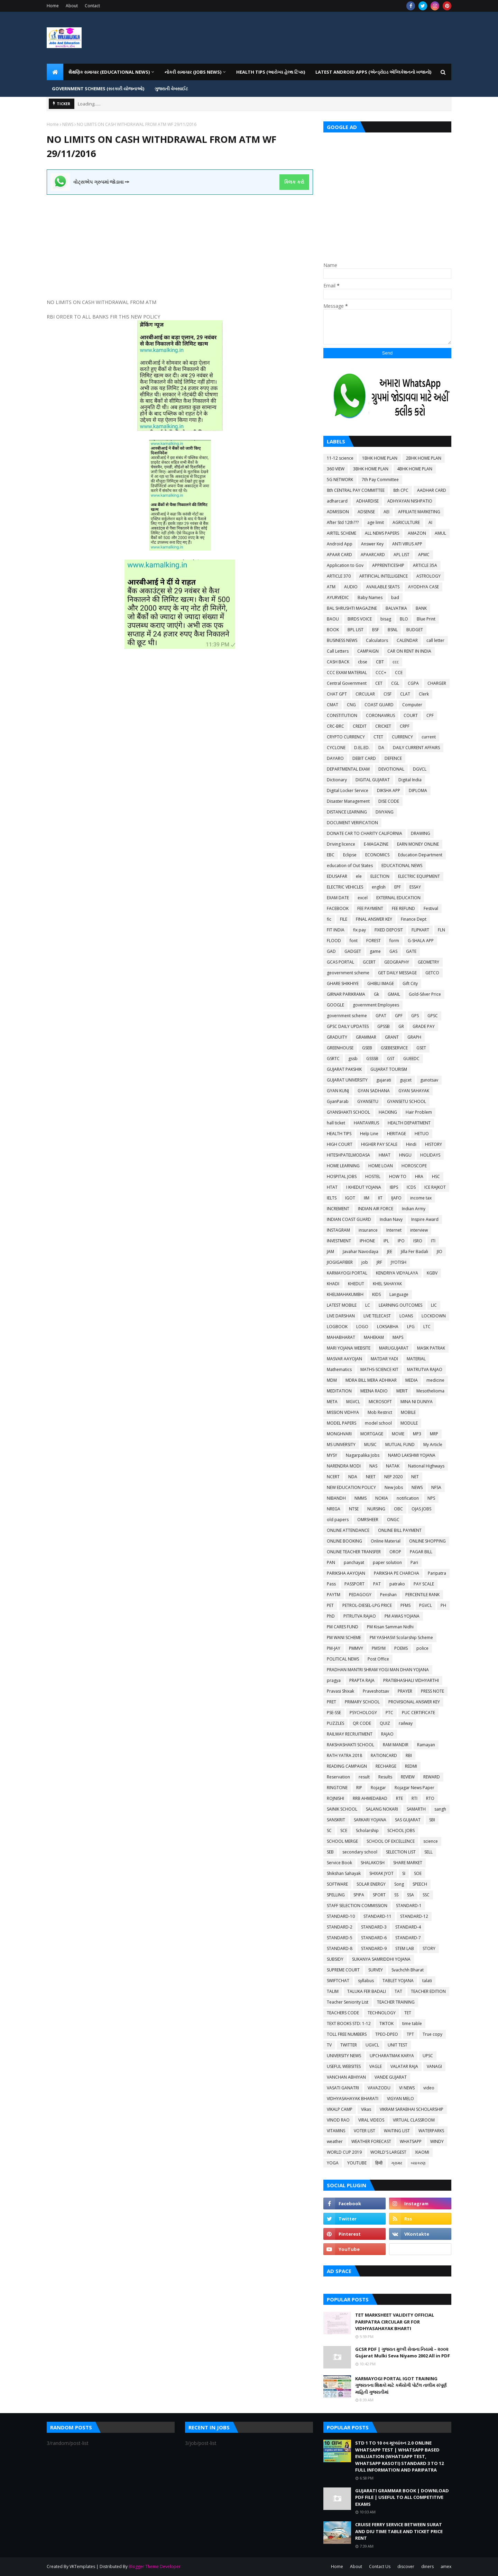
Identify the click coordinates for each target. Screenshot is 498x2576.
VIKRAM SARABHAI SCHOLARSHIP (411, 2109)
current (429, 737)
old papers (338, 1519)
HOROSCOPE (414, 1166)
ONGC (393, 1519)
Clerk (424, 694)
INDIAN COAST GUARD (349, 1219)
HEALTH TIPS (339, 1134)
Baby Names (370, 597)
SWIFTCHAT (338, 1981)
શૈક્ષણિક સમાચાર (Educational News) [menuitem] (109, 72)
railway (406, 1723)
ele (359, 876)
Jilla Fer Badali (414, 1251)
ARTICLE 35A (425, 565)
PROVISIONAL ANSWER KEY (414, 1702)
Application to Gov (345, 565)
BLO (404, 619)
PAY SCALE (424, 1584)
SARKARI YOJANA (370, 1820)
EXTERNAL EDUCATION (398, 898)
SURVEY (375, 1970)
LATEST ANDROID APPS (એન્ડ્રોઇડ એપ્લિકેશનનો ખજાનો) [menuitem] (373, 72)
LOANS (406, 1316)
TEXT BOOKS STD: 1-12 (349, 2023)
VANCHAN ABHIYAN (346, 2077)
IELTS (331, 1198)
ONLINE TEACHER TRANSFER (354, 1552)
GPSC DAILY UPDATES (348, 1026)
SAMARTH (416, 1809)
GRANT (392, 1037)
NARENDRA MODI (344, 1466)
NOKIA (381, 1498)
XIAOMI (422, 2152)
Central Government (347, 683)
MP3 (417, 1434)
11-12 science (340, 458)
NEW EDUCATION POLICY (351, 1487)
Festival (431, 908)
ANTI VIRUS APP (407, 544)
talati (427, 1981)
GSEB (367, 1048)
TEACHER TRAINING (396, 2002)
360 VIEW (335, 469)
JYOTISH (398, 1262)
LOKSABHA (387, 1327)
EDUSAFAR (337, 876)
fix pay (359, 930)
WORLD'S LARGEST (388, 2152)
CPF (430, 715)
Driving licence (341, 844)
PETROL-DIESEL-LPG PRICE (367, 1605)
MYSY (332, 1455)
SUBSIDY (335, 1959)
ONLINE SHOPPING (427, 1541)
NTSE (354, 1509)
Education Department (420, 855)
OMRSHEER (367, 1519)
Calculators (377, 640)
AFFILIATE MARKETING (419, 512)
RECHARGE (386, 1766)
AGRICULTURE (406, 522)
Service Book (339, 1863)
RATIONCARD (384, 1755)
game (375, 951)
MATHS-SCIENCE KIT (379, 1369)
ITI (433, 1241)
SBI (432, 1820)
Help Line (369, 1134)
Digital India (410, 780)
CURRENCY (402, 737)
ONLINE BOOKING (344, 1541)
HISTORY (433, 1144)
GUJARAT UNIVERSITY (347, 1080)
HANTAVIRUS (366, 1123)
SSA (410, 1895)
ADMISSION (338, 512)
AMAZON (417, 533)
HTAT (332, 1187)
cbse (362, 662)
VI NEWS (407, 2088)
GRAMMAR (366, 1037)
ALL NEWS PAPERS (382, 533)
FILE (343, 919)
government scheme (347, 1016)
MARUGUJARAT (393, 1348)
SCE (343, 1830)
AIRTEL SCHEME (341, 533)
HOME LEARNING (343, 1166)
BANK (421, 608)
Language (398, 1294)
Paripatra (437, 1573)
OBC (398, 1509)
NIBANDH (336, 1498)
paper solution (387, 1562)
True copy (432, 2034)
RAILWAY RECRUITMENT (349, 1734)
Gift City (410, 983)
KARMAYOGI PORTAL (347, 1273)
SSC (426, 1895)
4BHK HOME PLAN (414, 469)
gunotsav (429, 1080)
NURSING (376, 1509)
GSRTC (333, 1058)
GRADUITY (337, 1037)
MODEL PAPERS (341, 1423)
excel (363, 898)
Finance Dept (413, 919)
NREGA (333, 1509)
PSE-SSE (334, 1712)
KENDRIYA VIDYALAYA (397, 1273)
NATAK (392, 1466)
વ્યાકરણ (418, 2163)
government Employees (376, 1005)
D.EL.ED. (362, 748)
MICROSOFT (380, 1402)
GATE (411, 951)
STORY (429, 1948)
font (354, 941)
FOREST (373, 941)
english (379, 887)
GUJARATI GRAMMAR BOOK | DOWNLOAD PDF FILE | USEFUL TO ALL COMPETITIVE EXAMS (402, 2497)
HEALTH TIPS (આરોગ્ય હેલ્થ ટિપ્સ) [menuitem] (270, 72)
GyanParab (338, 1101)
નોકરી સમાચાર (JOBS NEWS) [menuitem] (193, 72)
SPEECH (420, 1884)
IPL (386, 1241)
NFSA (436, 1487)
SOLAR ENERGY (371, 1884)
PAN (331, 1562)
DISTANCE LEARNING (347, 812)
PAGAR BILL (421, 1552)
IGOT (350, 1198)
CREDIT (360, 726)
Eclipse (350, 855)
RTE (399, 1798)
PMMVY (356, 1648)
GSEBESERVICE (394, 1048)
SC (329, 1830)
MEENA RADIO (374, 1391)
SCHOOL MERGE (342, 1841)
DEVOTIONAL (391, 769)
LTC (427, 1327)
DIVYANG (385, 812)
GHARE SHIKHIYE (343, 983)
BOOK (333, 630)
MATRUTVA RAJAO (424, 1369)
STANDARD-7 (408, 1938)
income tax (421, 1198)
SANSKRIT (336, 1820)
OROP (395, 1552)
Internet (394, 1230)
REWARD (431, 1777)
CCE (399, 672)
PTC (389, 1712)
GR (401, 1026)
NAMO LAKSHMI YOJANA (411, 1455)
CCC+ (381, 672)
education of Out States (350, 865)
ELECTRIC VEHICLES (345, 887)
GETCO (432, 973)
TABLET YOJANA (398, 1981)
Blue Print (426, 619)
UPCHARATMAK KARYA (392, 2056)
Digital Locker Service (347, 790)
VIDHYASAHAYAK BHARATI (352, 2098)
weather (335, 2141)
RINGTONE (337, 1788)
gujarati (383, 1080)
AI (430, 522)
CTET (378, 737)
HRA (419, 1176)
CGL (395, 683)
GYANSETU (367, 1101)
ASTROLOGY (428, 576)
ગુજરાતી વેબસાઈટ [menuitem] (171, 88)
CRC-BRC (335, 726)
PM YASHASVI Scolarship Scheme (401, 1637)
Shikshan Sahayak (344, 1873)
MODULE (409, 1423)
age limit (375, 522)
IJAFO (396, 1198)
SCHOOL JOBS (401, 1830)
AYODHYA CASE (423, 587)
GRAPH (414, 1037)
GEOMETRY (428, 962)
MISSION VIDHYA (343, 1412)
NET (415, 1477)
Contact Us (379, 2566)
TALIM (333, 1991)
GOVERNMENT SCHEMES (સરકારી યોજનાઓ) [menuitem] (98, 88)
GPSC (432, 1016)
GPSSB (383, 1026)
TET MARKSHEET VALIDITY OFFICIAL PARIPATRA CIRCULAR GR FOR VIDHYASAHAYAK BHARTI (394, 2321)
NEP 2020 (393, 1477)
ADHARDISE (367, 501)
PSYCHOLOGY (363, 1712)
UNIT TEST (397, 2045)
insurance (368, 1230)
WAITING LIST (397, 2131)
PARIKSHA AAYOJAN (346, 1573)
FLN (441, 930)
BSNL (393, 630)
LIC (434, 1305)
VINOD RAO (338, 2120)
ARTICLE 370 (339, 576)
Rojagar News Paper (414, 1788)
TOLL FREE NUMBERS (347, 2034)
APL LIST (401, 555)
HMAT (384, 1155)
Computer (412, 705)
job (364, 1262)
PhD (331, 1616)
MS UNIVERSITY (341, 1444)
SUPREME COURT (343, 1970)
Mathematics (339, 1369)
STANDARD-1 (409, 1905)
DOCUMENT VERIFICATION (352, 823)
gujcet (406, 1080)
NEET (371, 1477)
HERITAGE (396, 1134)
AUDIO (351, 587)
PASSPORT (354, 1584)
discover (405, 2566)
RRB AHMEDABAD (370, 1798)
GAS (393, 951)
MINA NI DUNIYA (416, 1402)
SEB (330, 1852)
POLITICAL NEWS (343, 1659)
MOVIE (398, 1434)
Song (399, 1884)
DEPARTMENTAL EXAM (348, 769)
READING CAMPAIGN (347, 1766)
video (428, 2088)
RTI (414, 1798)
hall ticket (336, 1123)
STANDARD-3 (374, 1927)
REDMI (411, 1766)
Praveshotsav (376, 1691)
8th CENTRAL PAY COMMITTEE (356, 490)
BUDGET (414, 630)
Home (53, 6)
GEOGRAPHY (396, 962)
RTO (430, 1798)
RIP (359, 1788)
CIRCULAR (365, 694)
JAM (330, 1251)
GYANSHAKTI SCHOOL (348, 1112)
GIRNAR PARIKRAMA (346, 994)
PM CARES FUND (342, 1627)
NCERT (333, 1477)
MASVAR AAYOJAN (344, 1359)
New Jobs (394, 1487)
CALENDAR (407, 640)
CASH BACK (338, 662)
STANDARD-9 (374, 1948)
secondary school (359, 1852)
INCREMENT (338, 1209)
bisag (385, 619)
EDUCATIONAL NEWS (401, 865)
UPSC (428, 2056)
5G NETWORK (340, 479)
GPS (415, 1016)
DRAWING (420, 833)
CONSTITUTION (342, 715)
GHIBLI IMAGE (380, 983)
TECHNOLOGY (382, 2013)
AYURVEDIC (338, 597)
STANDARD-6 (374, 1938)
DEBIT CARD (364, 758)
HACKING (388, 1112)
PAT (377, 1584)
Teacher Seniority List (347, 2002)
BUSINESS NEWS (342, 640)
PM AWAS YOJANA (402, 1616)
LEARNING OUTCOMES (400, 1305)
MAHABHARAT (341, 1337)
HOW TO (397, 1176)
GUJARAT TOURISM (388, 1069)
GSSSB (372, 1058)
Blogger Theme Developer (155, 2566)
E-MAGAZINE (376, 844)
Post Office (378, 1659)
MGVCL (353, 1402)
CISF (387, 694)
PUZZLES (335, 1723)
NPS (431, 1498)
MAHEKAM (374, 1337)
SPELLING (336, 1895)
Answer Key (372, 544)
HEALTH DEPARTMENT (409, 1123)
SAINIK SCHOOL (342, 1809)
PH (443, 1605)
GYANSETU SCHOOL (406, 1101)
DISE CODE (388, 801)
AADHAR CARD (431, 490)
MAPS (398, 1337)
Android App (339, 544)
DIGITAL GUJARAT (373, 780)
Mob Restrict (380, 1412)
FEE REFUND (403, 908)
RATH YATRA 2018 (344, 1755)
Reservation (338, 1777)
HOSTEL (372, 1176)
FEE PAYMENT (370, 908)
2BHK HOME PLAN (423, 458)
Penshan (388, 1595)
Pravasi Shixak (340, 1691)
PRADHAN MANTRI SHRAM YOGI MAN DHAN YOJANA (378, 1670)
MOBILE (408, 1412)
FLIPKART (420, 930)
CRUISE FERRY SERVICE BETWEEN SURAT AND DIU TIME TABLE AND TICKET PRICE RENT (399, 2531)
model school (378, 1423)
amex (446, 2566)
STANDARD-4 (408, 1927)
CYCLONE (336, 748)
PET (330, 1605)
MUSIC (370, 1444)
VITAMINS (336, 2131)
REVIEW (408, 1777)
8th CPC (400, 490)
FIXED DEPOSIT (389, 930)
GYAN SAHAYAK (413, 1091)
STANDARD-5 (339, 1938)
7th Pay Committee (380, 479)
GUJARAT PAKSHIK (344, 1069)
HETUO (422, 1134)
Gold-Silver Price (425, 994)
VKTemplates (82, 2566)
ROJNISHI (335, 1798)
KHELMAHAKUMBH (345, 1294)
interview (419, 1230)
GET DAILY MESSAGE (397, 973)
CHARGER (436, 683)
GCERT (369, 962)
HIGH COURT (339, 1144)
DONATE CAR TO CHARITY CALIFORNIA (364, 833)
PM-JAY (333, 1648)
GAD (331, 951)
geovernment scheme (348, 973)
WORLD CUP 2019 (344, 2152)
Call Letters (338, 651)
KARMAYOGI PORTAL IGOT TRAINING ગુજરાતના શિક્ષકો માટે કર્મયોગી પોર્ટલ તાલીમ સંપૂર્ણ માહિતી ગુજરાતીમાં (400, 2385)
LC (367, 1305)
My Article (432, 1444)
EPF (397, 887)
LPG (411, 1327)
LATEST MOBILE (342, 1305)
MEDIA (411, 1380)
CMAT (332, 705)
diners (427, 2566)
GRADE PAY (424, 1026)
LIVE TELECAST (377, 1316)
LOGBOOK (337, 1327)
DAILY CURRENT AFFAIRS (416, 748)
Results (385, 1777)
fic (329, 919)
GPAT (381, 1016)
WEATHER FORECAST (371, 2141)
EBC (330, 855)
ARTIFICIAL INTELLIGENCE (383, 576)
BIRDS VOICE (360, 619)
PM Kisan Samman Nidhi (390, 1627)
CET (378, 683)
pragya (334, 1680)
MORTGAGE (371, 1434)
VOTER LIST (364, 2131)
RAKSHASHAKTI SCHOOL (350, 1745)
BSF (375, 630)
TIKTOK (386, 2023)
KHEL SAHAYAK (387, 1284)
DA (381, 748)
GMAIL (394, 994)
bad (395, 597)
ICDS (411, 1187)
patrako (397, 1584)
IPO (401, 1241)
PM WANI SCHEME (344, 1637)
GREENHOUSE (340, 1048)
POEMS (401, 1648)
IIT (380, 1198)
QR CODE (362, 1723)
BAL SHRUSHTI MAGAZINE (352, 608)
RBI (409, 1755)
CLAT (405, 694)
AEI (386, 512)
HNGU (405, 1155)
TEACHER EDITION (428, 1991)
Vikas (366, 2109)
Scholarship (367, 1830)
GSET (421, 1048)
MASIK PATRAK (431, 1348)
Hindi (411, 1144)
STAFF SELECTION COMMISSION (357, 1905)
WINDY (437, 2141)
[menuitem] (55, 72)
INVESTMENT (339, 1241)
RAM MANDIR (395, 1745)
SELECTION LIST (401, 1852)
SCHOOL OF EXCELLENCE (391, 1841)
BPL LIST (355, 630)
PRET (331, 1702)
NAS (373, 1466)
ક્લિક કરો (294, 182)
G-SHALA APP (421, 941)
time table (412, 2023)
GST (391, 1058)
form (394, 941)
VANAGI (434, 2066)
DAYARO (335, 758)
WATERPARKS (431, 2131)
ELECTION (379, 876)
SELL (428, 1852)
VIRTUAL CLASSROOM (414, 2120)
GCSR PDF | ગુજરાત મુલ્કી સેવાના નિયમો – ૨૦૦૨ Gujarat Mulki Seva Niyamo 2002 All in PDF (402, 2352)
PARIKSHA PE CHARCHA (396, 1573)
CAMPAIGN (368, 651)
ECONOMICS (377, 855)
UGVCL (372, 2045)
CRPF (404, 726)
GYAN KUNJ (338, 1091)
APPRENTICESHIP (388, 565)
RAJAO (387, 1734)
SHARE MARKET (407, 1863)
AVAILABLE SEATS (382, 587)
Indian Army (413, 1209)
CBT (380, 662)
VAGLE (375, 2066)
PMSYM (379, 1648)
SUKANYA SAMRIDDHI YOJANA (381, 1959)
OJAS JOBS (421, 1509)
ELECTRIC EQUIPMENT (419, 876)
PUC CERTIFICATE (418, 1712)
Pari (414, 1562)
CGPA (413, 683)
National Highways (426, 1466)
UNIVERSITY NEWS (344, 2056)
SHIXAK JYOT (381, 1873)
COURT (411, 715)
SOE (418, 1873)
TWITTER (348, 2045)
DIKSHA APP (388, 790)
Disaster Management (348, 801)
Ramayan (426, 1745)
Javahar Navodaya (360, 1251)
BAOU (333, 619)
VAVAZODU (379, 2088)
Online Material (385, 1541)
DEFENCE (393, 758)
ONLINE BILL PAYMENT (400, 1530)
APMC (424, 555)
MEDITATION (339, 1391)
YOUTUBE (357, 2163)
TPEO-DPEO (386, 2034)
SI (403, 1873)
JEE (389, 1251)
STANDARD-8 (339, 1948)
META (332, 1402)
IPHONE (367, 1241)
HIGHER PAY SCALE (379, 1144)
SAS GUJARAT (408, 1820)
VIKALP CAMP (339, 2109)
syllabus (366, 1981)
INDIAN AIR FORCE (375, 1209)
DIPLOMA (418, 790)
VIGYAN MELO (400, 2098)
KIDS (376, 1294)
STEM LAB (404, 1948)
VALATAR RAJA (404, 2066)
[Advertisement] (180, 243)
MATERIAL (416, 1359)
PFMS (405, 1605)
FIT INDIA (335, 930)
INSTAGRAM (338, 1230)
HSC (436, 1176)
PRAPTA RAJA (362, 1680)
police (422, 1648)
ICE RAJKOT (435, 1187)
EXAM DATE (338, 898)
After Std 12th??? (343, 522)
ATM (331, 587)
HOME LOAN (380, 1166)
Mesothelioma (430, 1391)
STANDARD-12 (414, 1916)
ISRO (417, 1241)
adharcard (337, 501)
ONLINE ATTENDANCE (348, 1530)
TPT (410, 2034)
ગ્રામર (396, 2163)
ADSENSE (366, 512)
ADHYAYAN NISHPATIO (409, 501)
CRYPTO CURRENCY (346, 737)
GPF (399, 1016)
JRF (379, 1262)
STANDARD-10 (341, 1916)
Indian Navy (391, 1219)
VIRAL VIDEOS (371, 2120)
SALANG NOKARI (382, 1809)
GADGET (352, 951)
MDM (332, 1380)
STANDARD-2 (339, 1927)
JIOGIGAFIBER (340, 1262)
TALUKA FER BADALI (366, 1991)
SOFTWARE (337, 1884)
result (364, 1777)
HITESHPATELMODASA (348, 1155)
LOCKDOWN (434, 1316)
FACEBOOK (338, 908)
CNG (351, 705)
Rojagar (378, 1788)
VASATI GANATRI (343, 2088)
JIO (439, 1251)
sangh (440, 1809)
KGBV (432, 1273)
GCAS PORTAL (340, 962)
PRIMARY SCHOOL (362, 1702)
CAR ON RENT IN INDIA (409, 651)
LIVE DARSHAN (341, 1316)
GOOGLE (335, 1005)
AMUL (440, 533)
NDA (352, 1477)
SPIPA (358, 1895)
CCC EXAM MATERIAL (347, 672)
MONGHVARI (339, 1434)
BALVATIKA (396, 608)
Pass (331, 1584)
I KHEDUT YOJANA (363, 1187)
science (430, 1841)
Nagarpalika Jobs (362, 1455)
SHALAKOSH (373, 1863)
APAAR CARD (339, 555)
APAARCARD (373, 555)
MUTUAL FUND (400, 1444)
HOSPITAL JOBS (342, 1176)
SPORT (379, 1895)
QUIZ (385, 1723)
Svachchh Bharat (407, 1970)
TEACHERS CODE (343, 2013)
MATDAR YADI (384, 1359)
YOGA (333, 2163)
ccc (396, 662)
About (72, 6)
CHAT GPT (337, 694)
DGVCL (419, 769)
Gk (376, 994)
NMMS (360, 1498)
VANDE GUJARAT (391, 2077)
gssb (353, 1058)
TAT (398, 1991)
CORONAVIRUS (380, 715)
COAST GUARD (379, 705)
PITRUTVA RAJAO (359, 1616)
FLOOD (334, 941)
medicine (435, 1380)
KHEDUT (356, 1284)
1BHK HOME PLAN (379, 458)
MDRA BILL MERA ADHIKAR (371, 1380)
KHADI (333, 1284)
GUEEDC (411, 1058)
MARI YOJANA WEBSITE (348, 1348)
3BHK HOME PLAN (370, 469)
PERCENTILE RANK (422, 1595)
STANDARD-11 (377, 1916)
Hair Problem (419, 1112)
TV (329, 2045)
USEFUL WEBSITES (344, 2066)
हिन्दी (378, 2163)
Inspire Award (425, 1219)
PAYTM (333, 1595)
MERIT (402, 1391)
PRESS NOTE (432, 1691)
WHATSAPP (411, 2141)
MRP (434, 1434)
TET (407, 2013)
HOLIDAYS (430, 1155)
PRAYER (405, 1691)
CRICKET (383, 726)
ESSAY (415, 887)
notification (408, 1498)
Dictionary (337, 780)
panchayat (354, 1562)
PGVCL (425, 1605)
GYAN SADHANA (374, 1091)
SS (396, 1895)
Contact (92, 6)
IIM (366, 1198)
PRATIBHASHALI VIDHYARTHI (411, 1680)
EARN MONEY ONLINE (418, 844)
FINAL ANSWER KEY (374, 919)
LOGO (362, 1327)
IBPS (394, 1187)
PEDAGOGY (360, 1595)
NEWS (67, 124)
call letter (435, 640)
